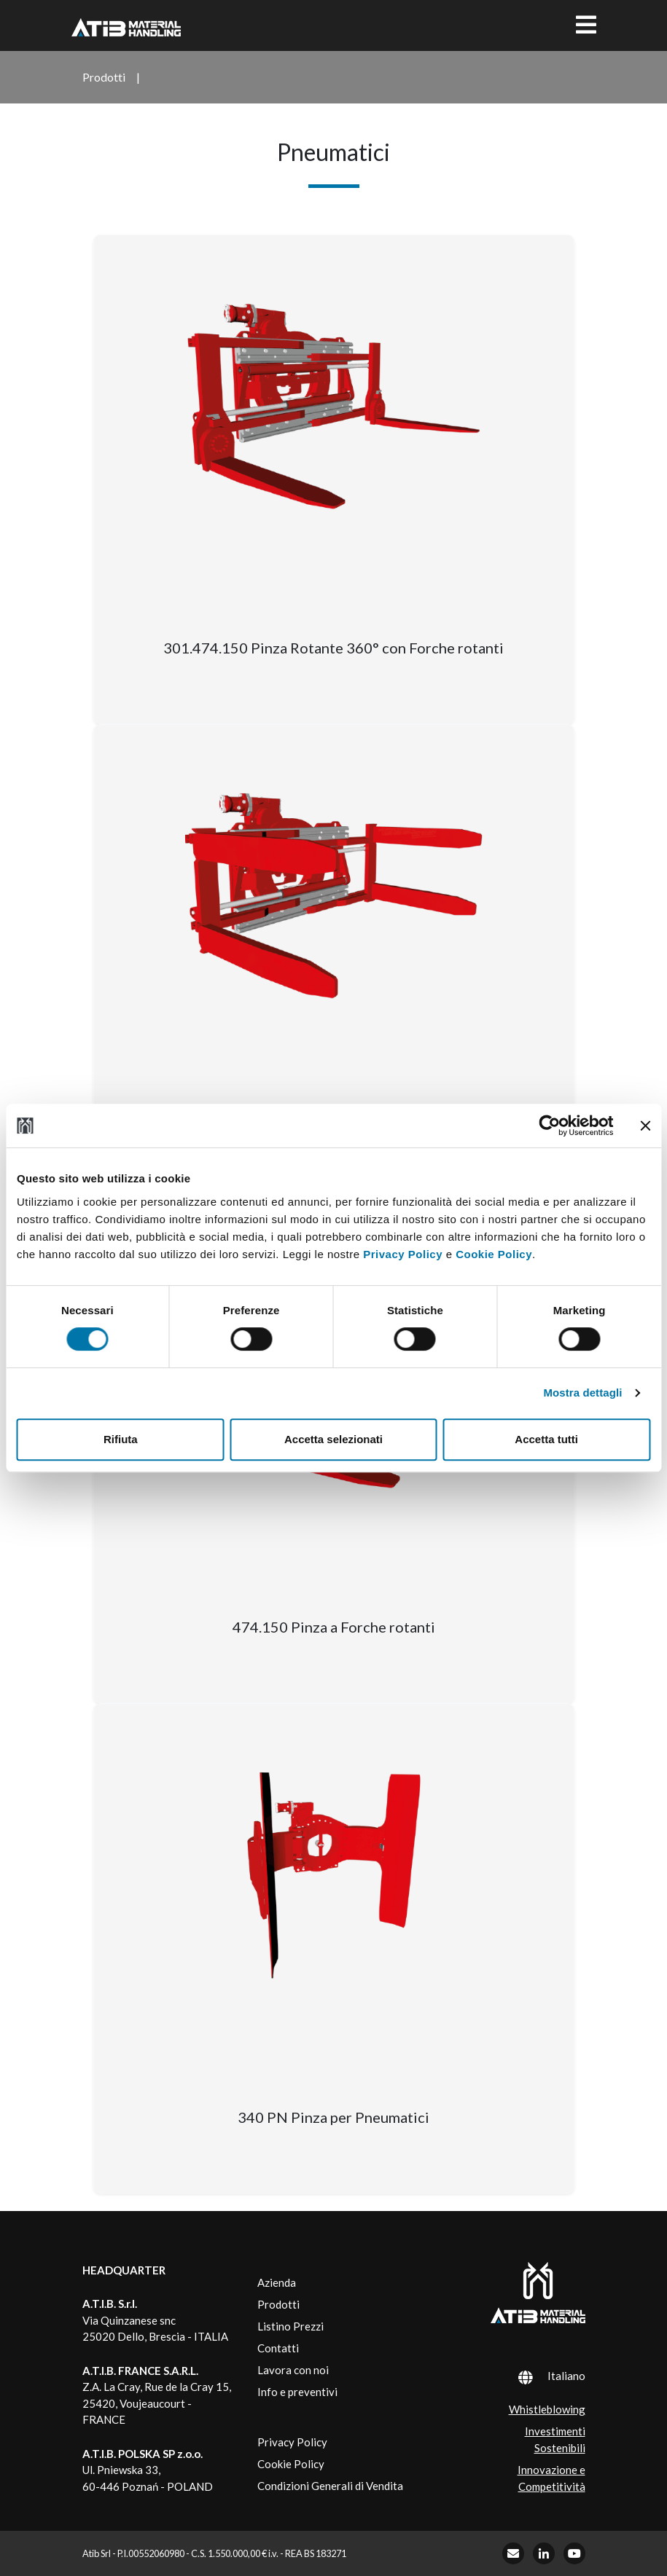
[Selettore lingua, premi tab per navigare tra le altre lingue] (532, 2376)
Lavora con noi (293, 2369)
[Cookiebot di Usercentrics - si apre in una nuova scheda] (549, 1125)
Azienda (276, 2282)
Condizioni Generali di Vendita (330, 2485)
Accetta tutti (546, 1439)
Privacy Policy (402, 1254)
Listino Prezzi (290, 2326)
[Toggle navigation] (586, 25)
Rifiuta (121, 1439)
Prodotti (278, 2304)
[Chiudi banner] (645, 1125)
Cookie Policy (494, 1254)
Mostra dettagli (582, 1392)
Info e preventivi (297, 2391)
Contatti (278, 2348)
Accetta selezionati (333, 1439)
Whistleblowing (547, 2409)
